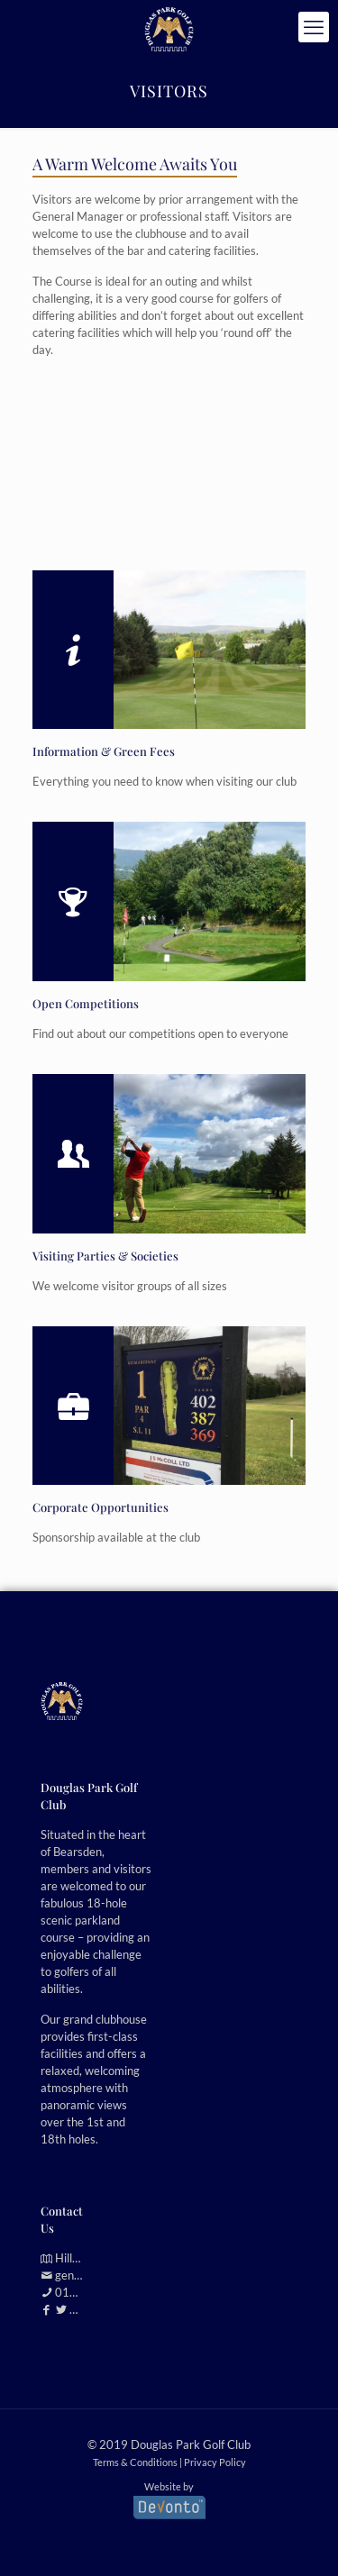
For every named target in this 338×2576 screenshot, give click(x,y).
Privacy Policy (215, 2462)
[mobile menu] (313, 27)
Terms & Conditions (135, 2462)
